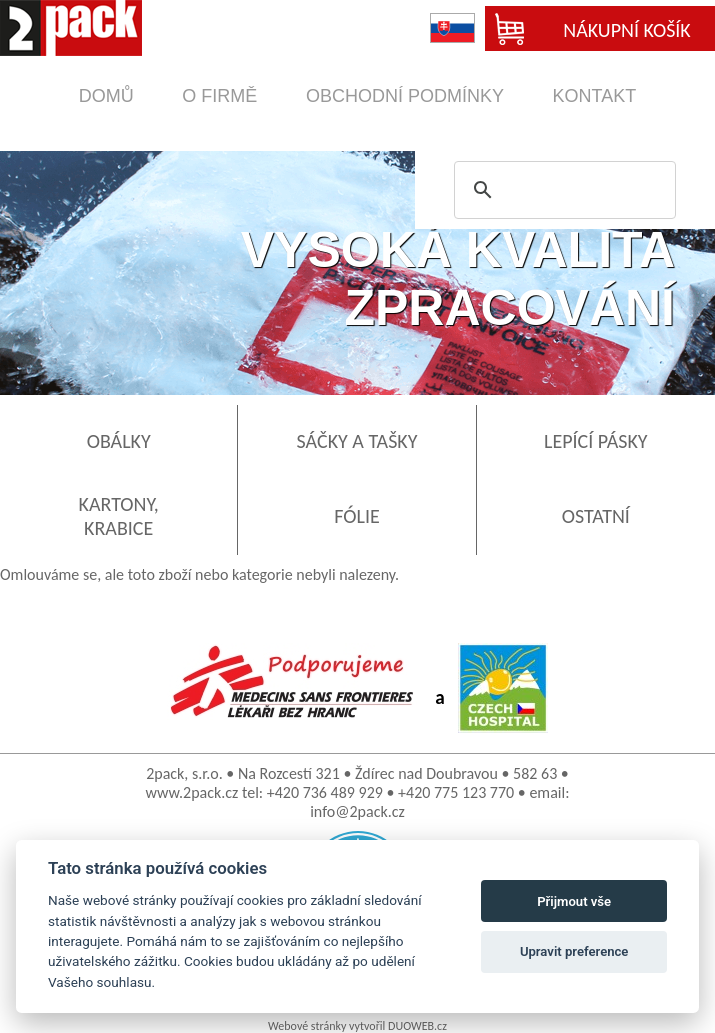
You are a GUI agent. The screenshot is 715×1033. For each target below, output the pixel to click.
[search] (562, 190)
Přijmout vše (574, 901)
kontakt (595, 96)
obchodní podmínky (405, 96)
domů (106, 96)
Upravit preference (574, 951)
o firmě (219, 96)
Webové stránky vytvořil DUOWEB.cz (357, 1026)
